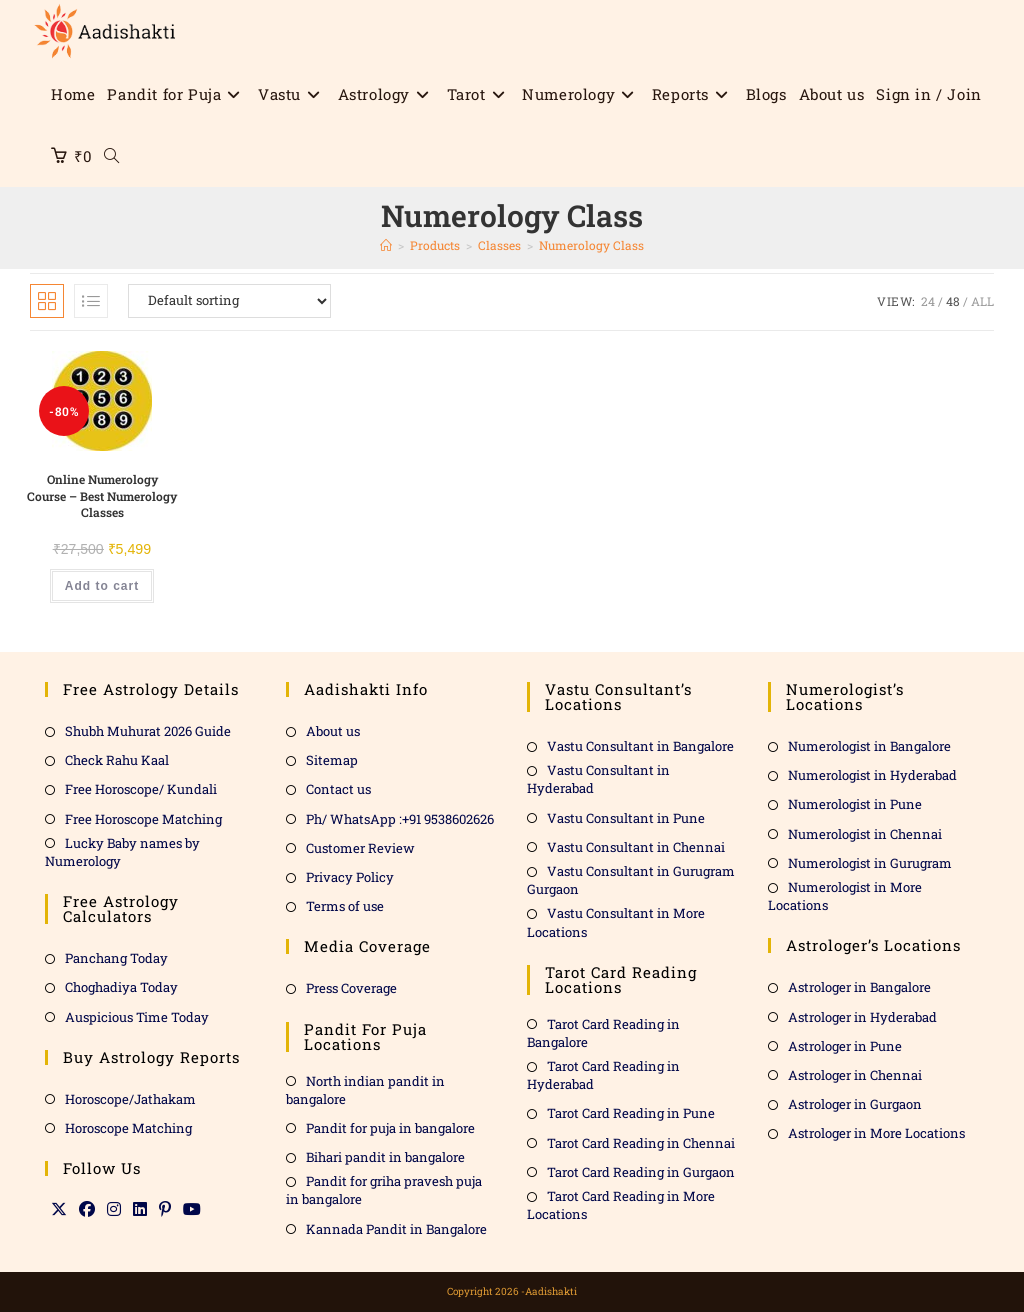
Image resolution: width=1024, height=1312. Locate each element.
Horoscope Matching (128, 1128)
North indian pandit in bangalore (365, 1089)
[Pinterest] (165, 1209)
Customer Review (360, 848)
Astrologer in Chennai (855, 1075)
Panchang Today (116, 958)
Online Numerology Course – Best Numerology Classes (102, 496)
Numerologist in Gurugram (870, 863)
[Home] (386, 245)
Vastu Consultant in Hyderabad (598, 779)
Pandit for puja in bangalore (390, 1128)
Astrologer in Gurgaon (855, 1104)
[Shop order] (229, 301)
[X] (59, 1209)
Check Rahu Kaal (117, 760)
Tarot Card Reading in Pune (631, 1113)
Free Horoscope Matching (143, 818)
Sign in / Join (928, 94)
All (982, 301)
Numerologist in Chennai (865, 833)
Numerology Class (591, 245)
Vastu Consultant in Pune (626, 817)
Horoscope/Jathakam (130, 1098)
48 (953, 301)
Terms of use (345, 906)
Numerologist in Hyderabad (872, 775)
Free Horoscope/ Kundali (141, 789)
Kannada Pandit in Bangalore (396, 1228)
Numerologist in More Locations (845, 896)
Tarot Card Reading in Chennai (641, 1142)
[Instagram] (114, 1209)
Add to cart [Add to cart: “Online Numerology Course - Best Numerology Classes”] (102, 585)
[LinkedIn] (140, 1209)
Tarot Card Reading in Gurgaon (641, 1172)
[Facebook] (87, 1209)
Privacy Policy (350, 877)
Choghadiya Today (121, 987)
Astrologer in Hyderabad (862, 1016)
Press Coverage (351, 988)
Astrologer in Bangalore (859, 987)
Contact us (338, 789)
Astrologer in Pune (845, 1045)
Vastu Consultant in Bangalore (640, 746)
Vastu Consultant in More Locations (616, 922)
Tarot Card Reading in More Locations (621, 1205)
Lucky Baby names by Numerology (122, 852)
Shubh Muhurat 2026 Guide (148, 731)
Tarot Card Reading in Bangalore (603, 1032)
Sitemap (332, 760)
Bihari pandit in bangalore (385, 1157)
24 (928, 301)
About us (333, 731)
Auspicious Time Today (137, 1016)
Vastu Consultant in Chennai (636, 847)
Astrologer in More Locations (876, 1133)
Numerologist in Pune (855, 804)
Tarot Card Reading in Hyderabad (603, 1075)
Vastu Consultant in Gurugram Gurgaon (631, 880)
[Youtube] (192, 1209)
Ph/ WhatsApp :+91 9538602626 (400, 818)
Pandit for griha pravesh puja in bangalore (384, 1190)
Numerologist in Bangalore (869, 746)
